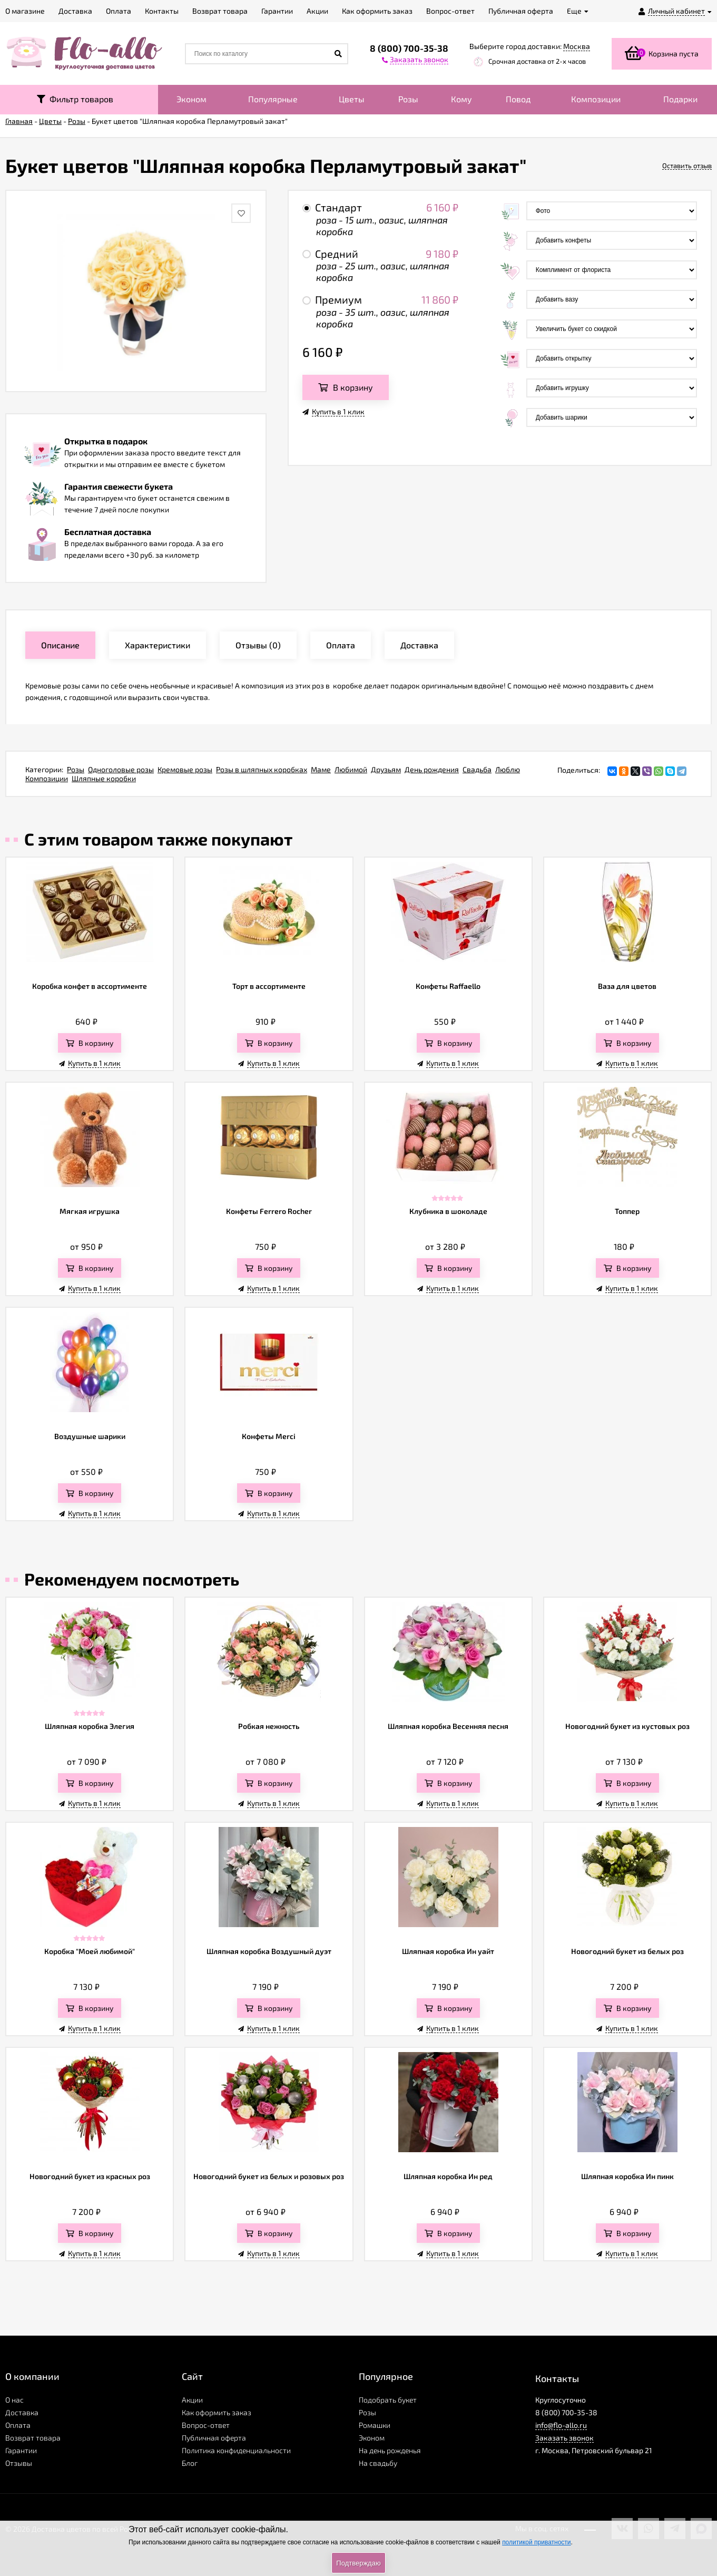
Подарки (680, 99)
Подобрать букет (388, 2399)
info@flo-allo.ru (561, 2425)
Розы (408, 99)
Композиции (596, 99)
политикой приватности (536, 2542)
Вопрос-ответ (206, 2425)
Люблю (507, 769)
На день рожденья (390, 2450)
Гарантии (21, 2450)
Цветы (352, 99)
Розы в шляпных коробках (261, 769)
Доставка (21, 2412)
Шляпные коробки (104, 778)
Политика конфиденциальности (236, 2450)
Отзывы (18, 2462)
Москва (576, 46)
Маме (321, 769)
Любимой (351, 769)
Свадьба (477, 769)
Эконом (191, 99)
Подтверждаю (358, 2563)
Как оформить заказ (216, 2412)
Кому (461, 99)
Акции (192, 2399)
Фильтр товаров (75, 99)
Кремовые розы (185, 769)
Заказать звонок (564, 2437)
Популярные (273, 99)
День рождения (432, 769)
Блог (190, 2462)
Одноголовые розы (121, 769)
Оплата (18, 2425)
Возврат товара (33, 2437)
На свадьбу (378, 2462)
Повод (518, 99)
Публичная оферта (214, 2437)
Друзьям (386, 769)
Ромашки (374, 2425)
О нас (14, 2399)
